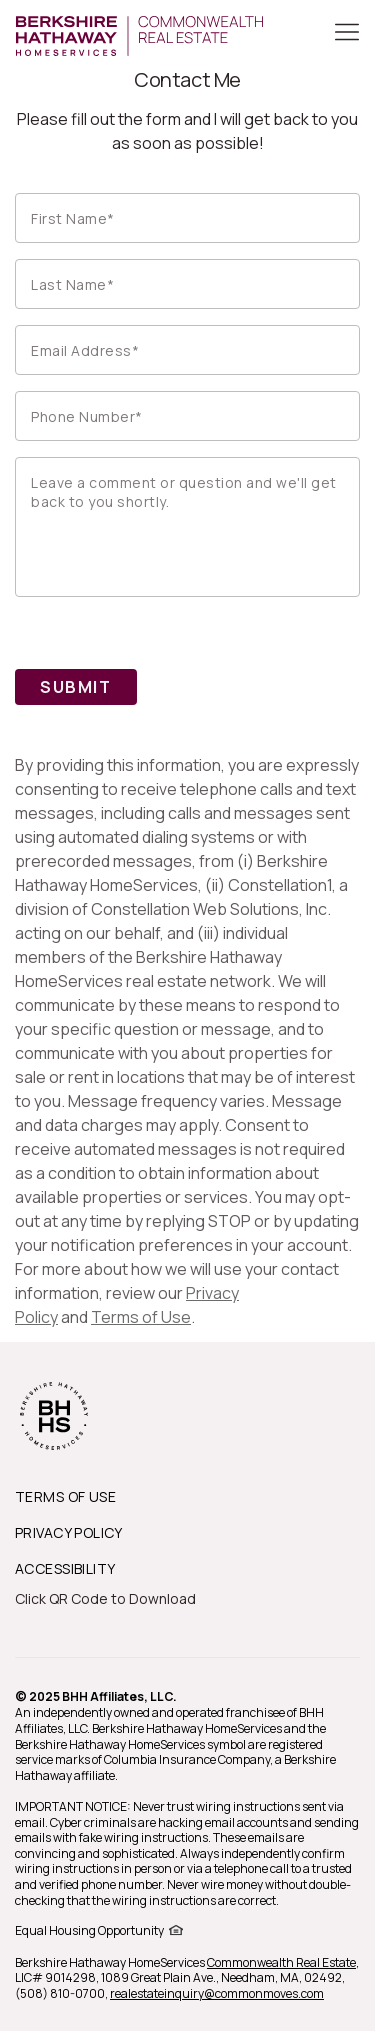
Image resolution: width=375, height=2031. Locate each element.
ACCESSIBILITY (65, 1568)
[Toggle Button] (347, 34)
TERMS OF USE (65, 1496)
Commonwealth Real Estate (281, 1962)
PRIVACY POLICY (69, 1532)
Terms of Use (141, 1317)
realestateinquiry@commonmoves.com (217, 1993)
